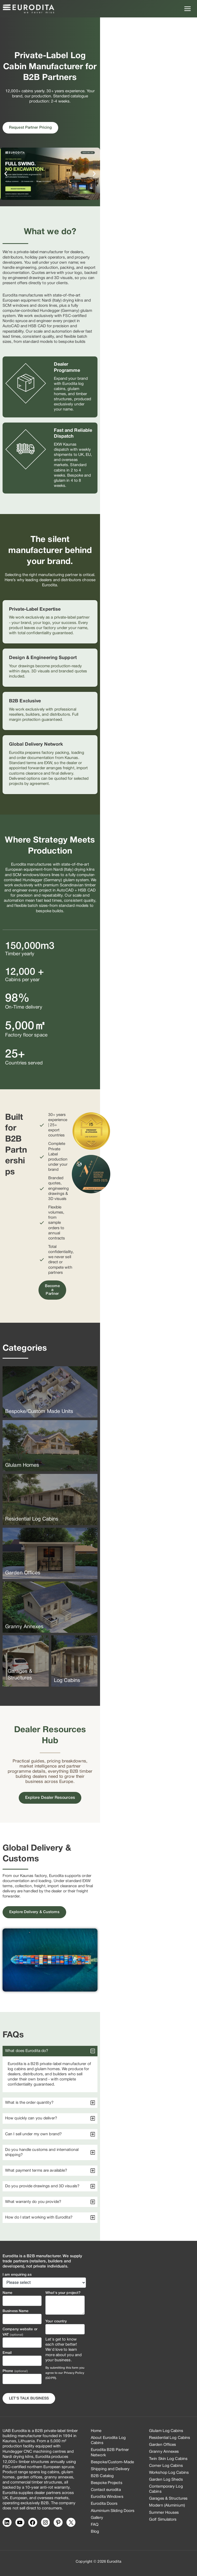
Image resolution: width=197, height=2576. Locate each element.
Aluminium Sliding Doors (112, 2511)
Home (96, 2431)
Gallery (97, 2518)
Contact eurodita (106, 2490)
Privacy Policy (74, 2373)
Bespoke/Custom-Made (112, 2462)
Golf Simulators (163, 2519)
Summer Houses (164, 2513)
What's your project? (63, 2293)
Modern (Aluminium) (167, 2505)
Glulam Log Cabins (166, 2431)
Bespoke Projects (106, 2483)
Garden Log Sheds (166, 2479)
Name (7, 2293)
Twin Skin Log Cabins (168, 2459)
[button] (6, 174)
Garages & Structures (168, 2498)
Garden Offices (162, 2445)
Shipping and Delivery (110, 2469)
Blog (95, 2531)
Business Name (15, 2311)
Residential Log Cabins (169, 2438)
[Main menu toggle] (187, 8)
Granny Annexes (164, 2452)
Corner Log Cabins (166, 2466)
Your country (56, 2321)
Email (7, 2353)
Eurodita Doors (104, 2504)
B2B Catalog (102, 2476)
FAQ (94, 2525)
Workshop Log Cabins (169, 2473)
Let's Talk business (29, 2398)
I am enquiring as (17, 2274)
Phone (15, 2371)
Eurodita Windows (107, 2497)
